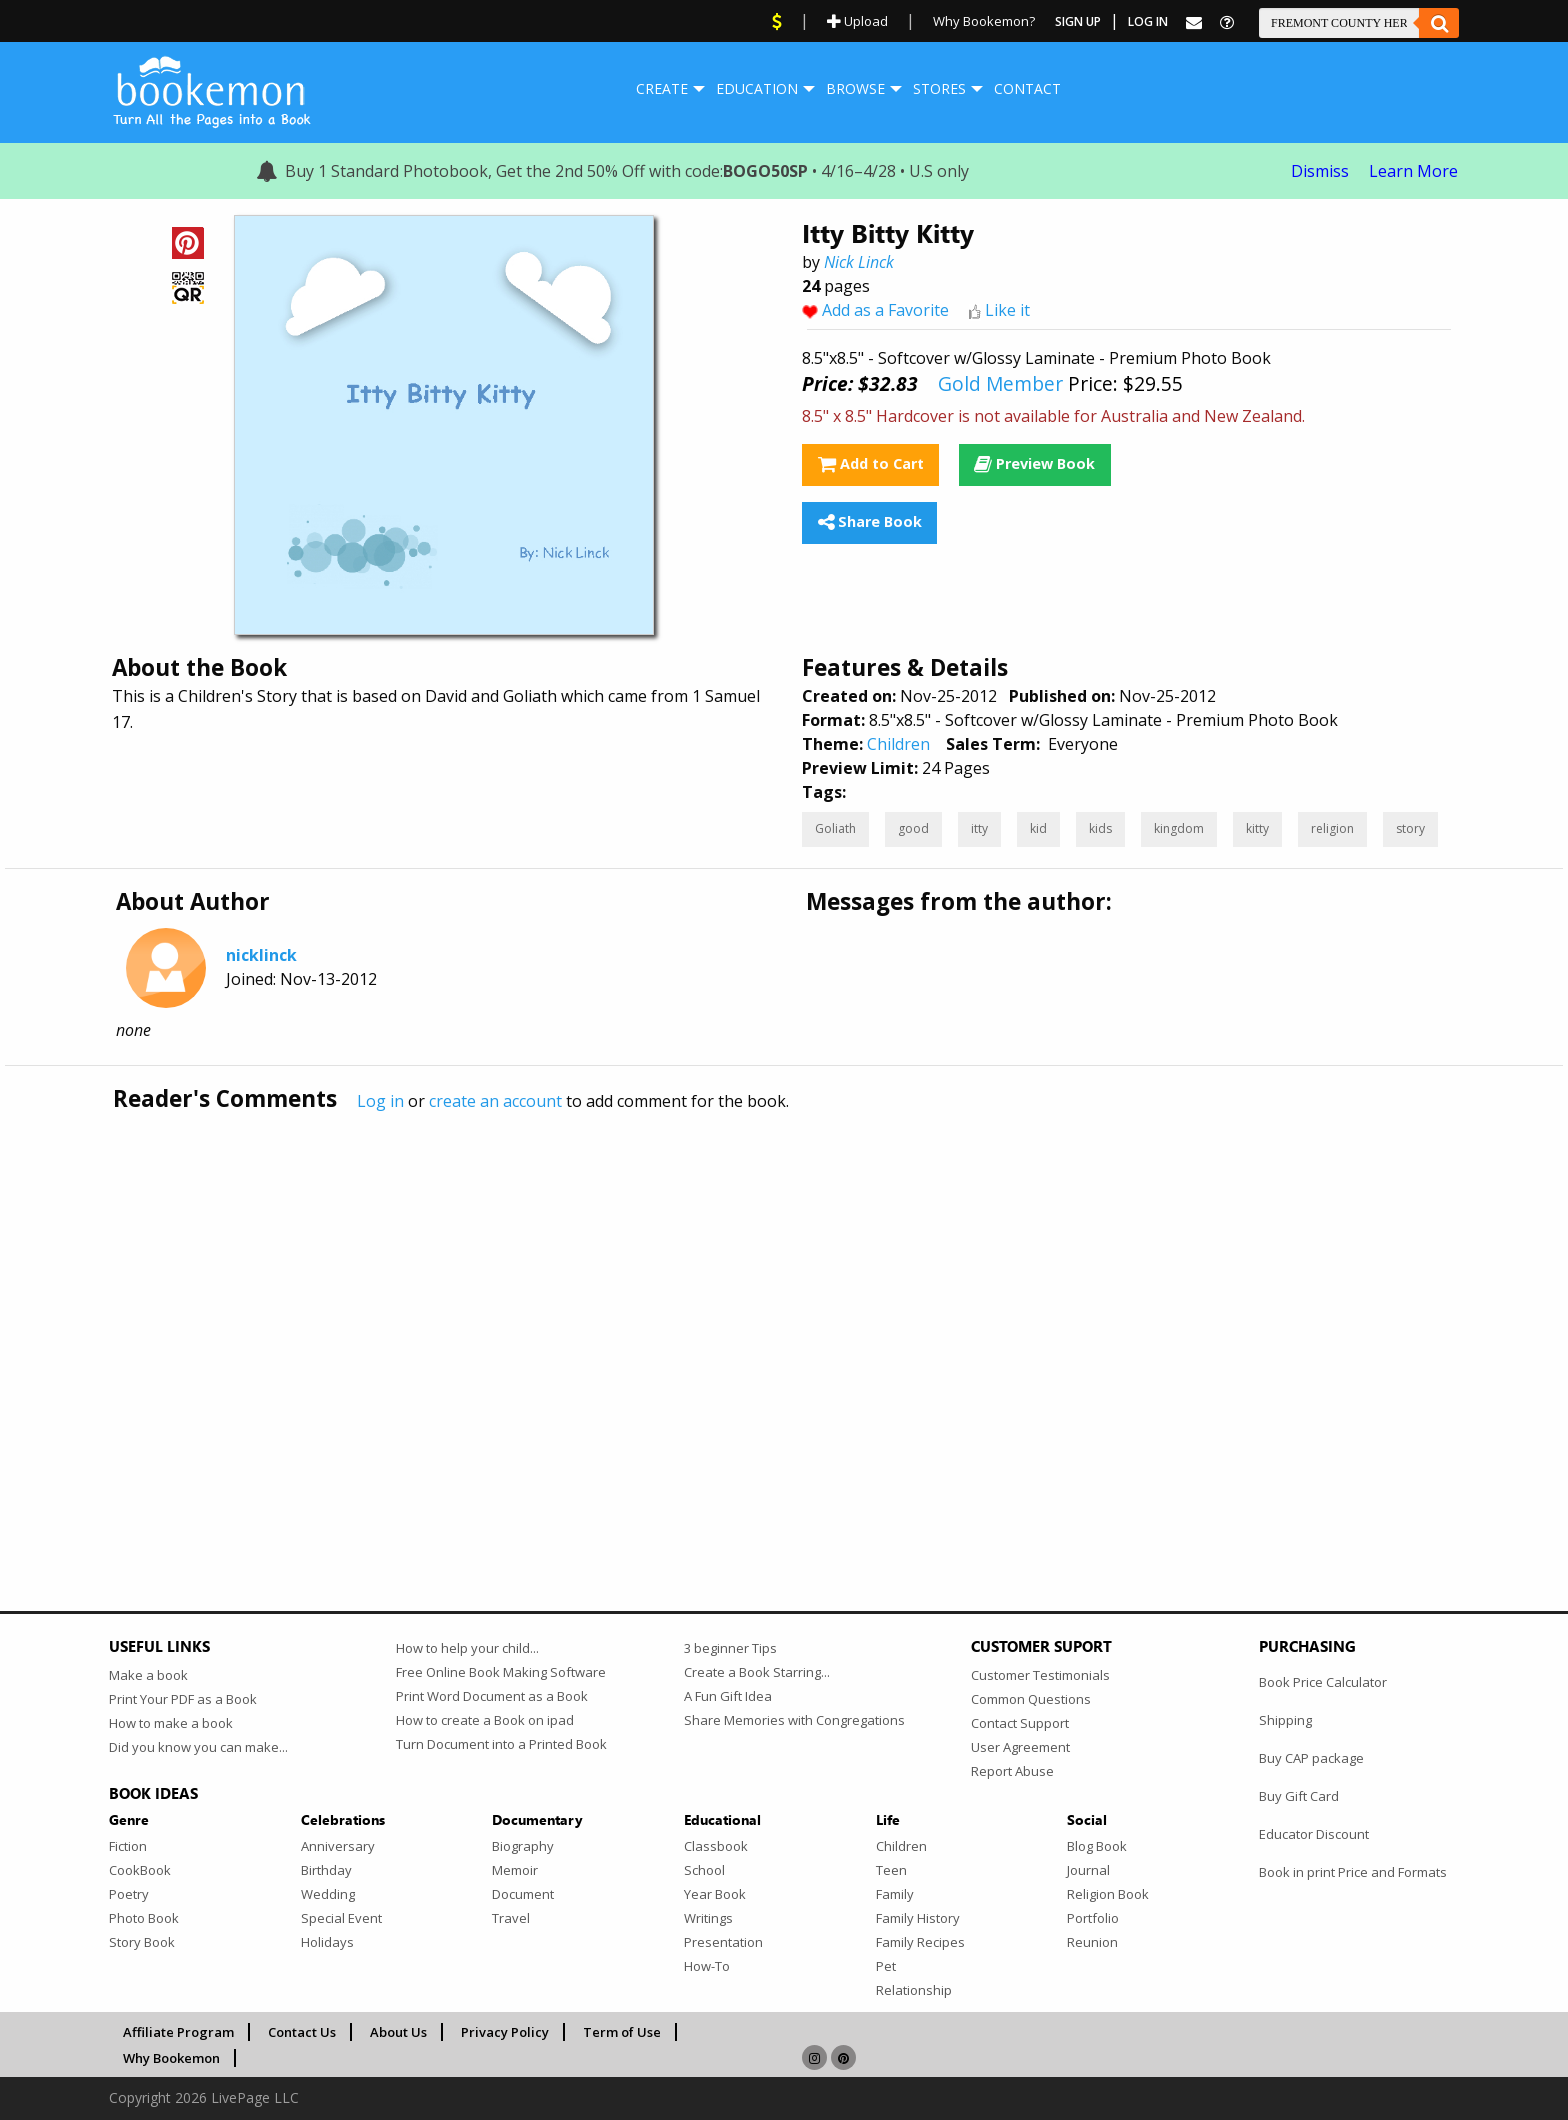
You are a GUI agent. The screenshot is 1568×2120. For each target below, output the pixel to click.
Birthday (326, 1870)
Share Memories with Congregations (794, 1720)
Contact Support (1020, 1723)
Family (895, 1894)
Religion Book (1108, 1894)
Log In (1148, 21)
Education (757, 88)
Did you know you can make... (198, 1747)
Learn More (1413, 171)
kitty (1257, 828)
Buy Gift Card (1299, 1796)
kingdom (1179, 828)
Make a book (148, 1675)
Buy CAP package (1311, 1758)
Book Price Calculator (1323, 1682)
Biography (523, 1846)
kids (1100, 828)
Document (523, 1894)
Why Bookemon (171, 2058)
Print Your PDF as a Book (183, 1699)
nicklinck (261, 955)
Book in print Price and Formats (1353, 1872)
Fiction (128, 1846)
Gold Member (1000, 383)
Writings (708, 1918)
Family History (918, 1918)
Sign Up (1078, 21)
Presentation (723, 1942)
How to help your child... (467, 1648)
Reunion (1092, 1942)
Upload (857, 21)
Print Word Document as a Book (492, 1696)
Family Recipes (920, 1942)
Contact (1027, 88)
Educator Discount (1314, 1834)
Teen (891, 1870)
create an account (495, 1101)
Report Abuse (1012, 1771)
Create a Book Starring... (757, 1672)
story (1410, 828)
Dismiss (1320, 171)
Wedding (328, 1894)
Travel (511, 1918)
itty (979, 828)
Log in (380, 1101)
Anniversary (338, 1846)
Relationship (914, 1990)
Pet (886, 1966)
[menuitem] (662, 89)
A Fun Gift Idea (728, 1696)
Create (662, 88)
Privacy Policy (505, 2032)
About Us (398, 2032)
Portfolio (1093, 1918)
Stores (939, 88)
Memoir (515, 1870)
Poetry (129, 1894)
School (704, 1870)
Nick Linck (859, 262)
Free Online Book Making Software (501, 1672)
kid (1038, 828)
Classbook (716, 1846)
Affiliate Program (178, 2032)
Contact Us (302, 2032)
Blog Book (1097, 1846)
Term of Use (622, 2032)
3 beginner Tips (730, 1648)
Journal (1088, 1870)
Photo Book (144, 1918)
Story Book (142, 1942)
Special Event (341, 1918)
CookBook (140, 1870)
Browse (855, 88)
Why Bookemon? (984, 21)
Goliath (835, 828)
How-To (707, 1966)
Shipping (1285, 1720)
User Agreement (1020, 1747)
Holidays (327, 1942)
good (913, 828)
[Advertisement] (709, 1319)
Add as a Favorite (885, 310)
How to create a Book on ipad (485, 1720)
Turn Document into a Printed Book (501, 1744)
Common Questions (1031, 1699)
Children (898, 744)
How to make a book (171, 1723)
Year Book (715, 1894)
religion (1332, 828)
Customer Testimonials (1040, 1675)
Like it (1007, 310)
